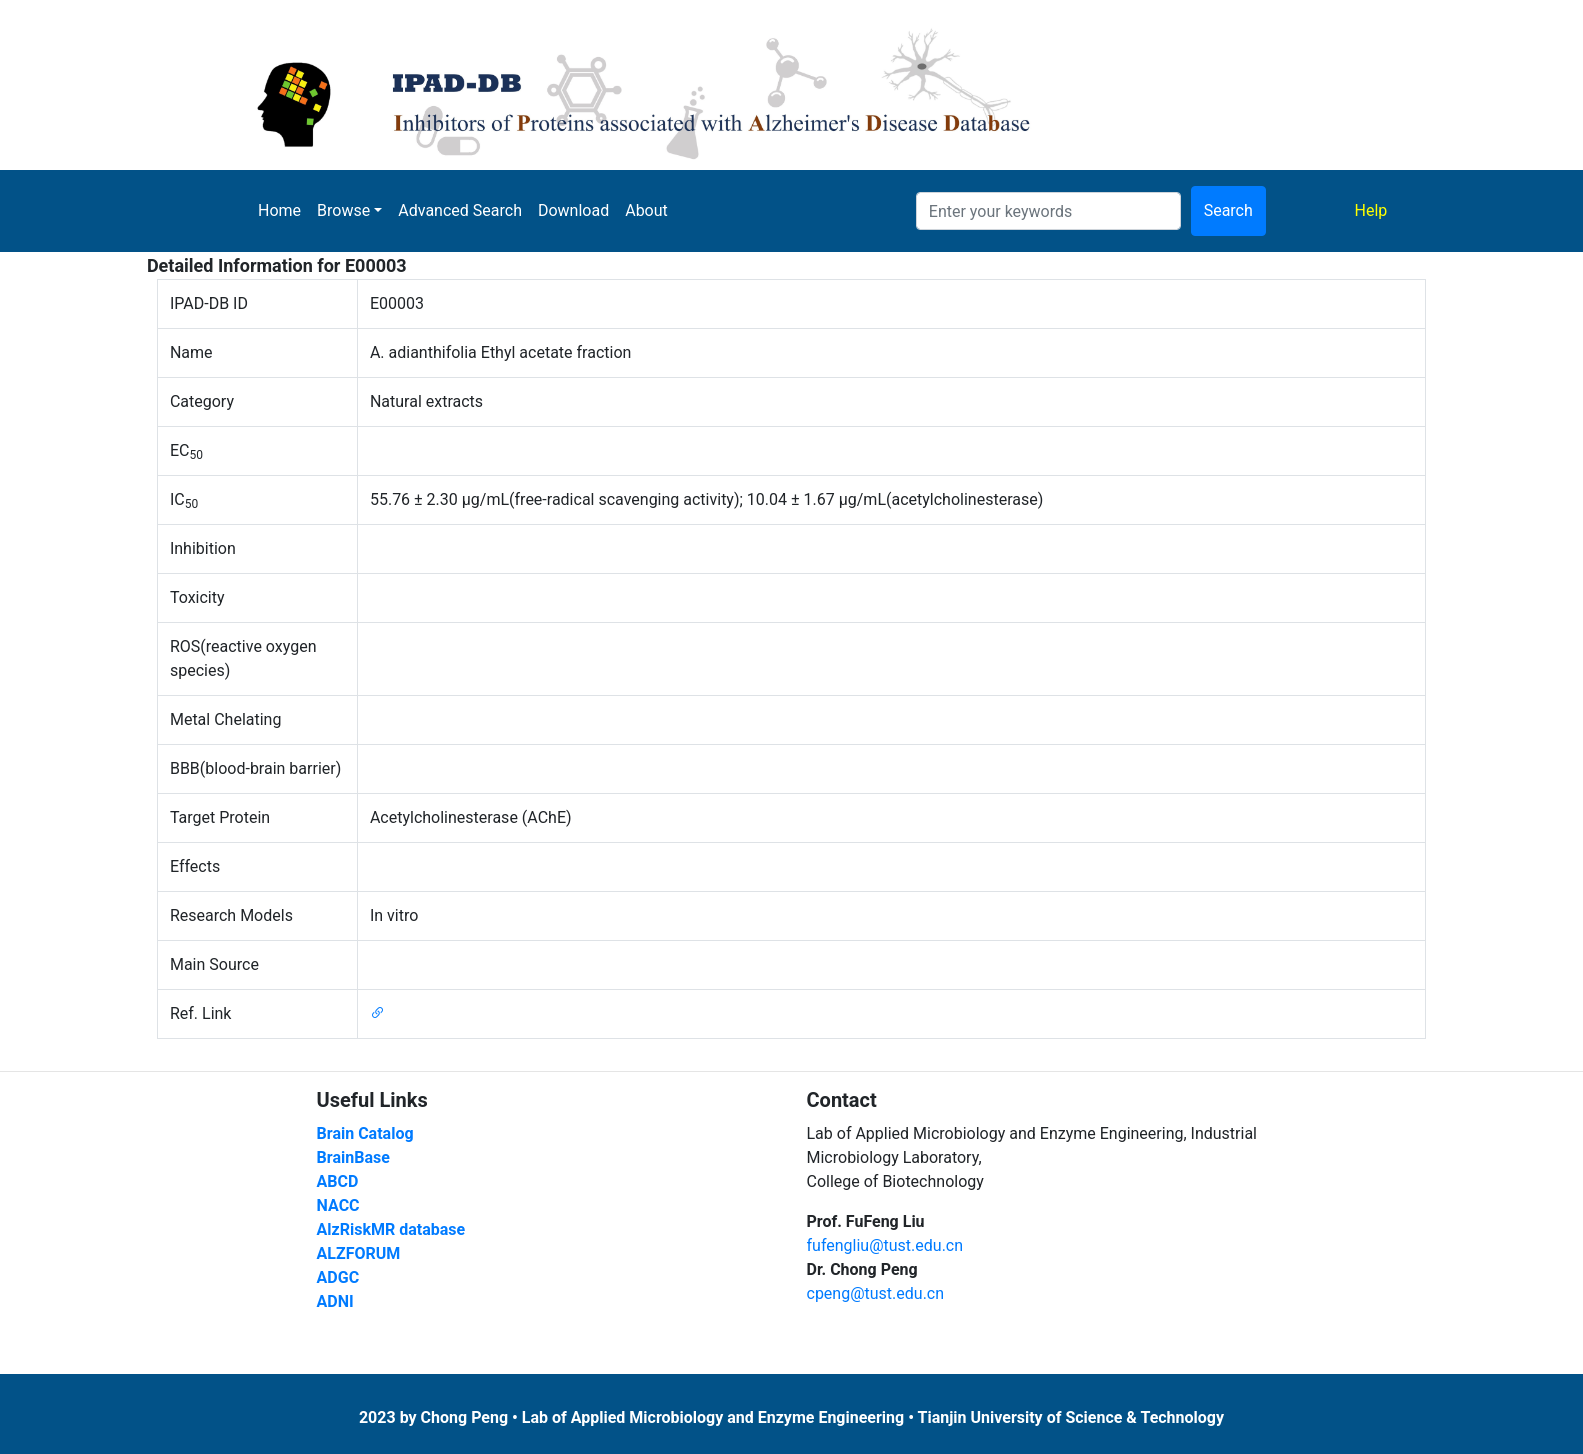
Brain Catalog (365, 1133)
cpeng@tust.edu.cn (876, 1293)
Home (279, 210)
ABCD (338, 1181)
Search (1228, 210)
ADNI (335, 1301)
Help (1375, 209)
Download (573, 210)
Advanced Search (460, 210)
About (646, 210)
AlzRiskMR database (391, 1229)
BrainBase (353, 1157)
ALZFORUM (359, 1253)
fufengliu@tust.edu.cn (885, 1245)
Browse (343, 210)
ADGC (338, 1277)
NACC (338, 1205)
